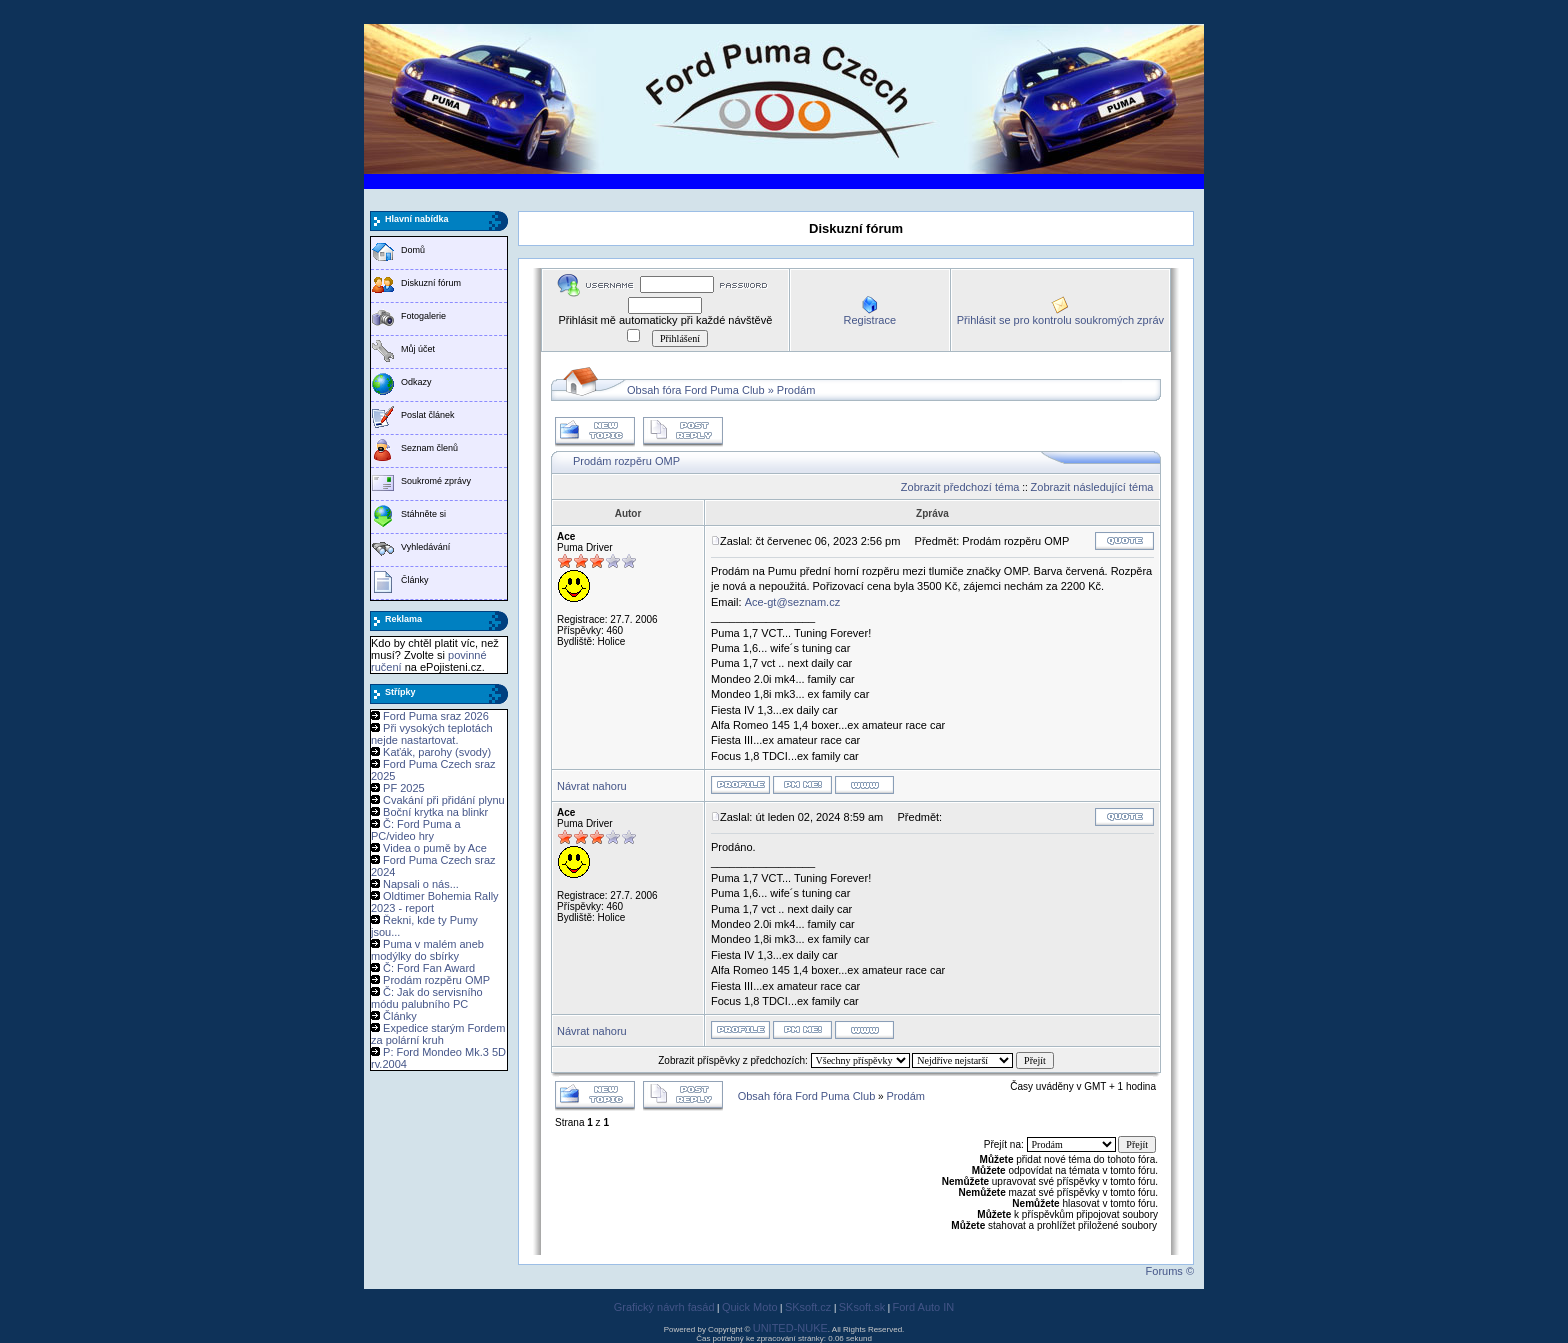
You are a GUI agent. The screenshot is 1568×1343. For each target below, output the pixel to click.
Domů (413, 250)
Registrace (869, 320)
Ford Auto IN (924, 1307)
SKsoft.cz (808, 1307)
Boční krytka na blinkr (435, 812)
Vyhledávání (425, 547)
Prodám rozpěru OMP (436, 980)
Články (415, 580)
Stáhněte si (423, 514)
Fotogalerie (423, 316)
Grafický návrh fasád (664, 1307)
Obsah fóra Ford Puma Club (696, 390)
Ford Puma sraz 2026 (436, 716)
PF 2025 (404, 788)
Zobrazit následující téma (1092, 487)
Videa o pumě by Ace (435, 848)
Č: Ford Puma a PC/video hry (416, 830)
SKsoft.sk (862, 1307)
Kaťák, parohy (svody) (437, 752)
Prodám (796, 390)
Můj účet (418, 349)
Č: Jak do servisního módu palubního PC (427, 998)
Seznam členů (429, 448)
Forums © (1170, 1271)
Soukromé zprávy (436, 481)
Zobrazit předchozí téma (960, 487)
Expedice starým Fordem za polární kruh (438, 1034)
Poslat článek (428, 415)
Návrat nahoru (592, 786)
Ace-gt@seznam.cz (793, 602)
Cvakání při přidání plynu (444, 800)
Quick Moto (750, 1307)
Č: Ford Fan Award (429, 968)
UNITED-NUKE (790, 1328)
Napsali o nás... (421, 884)
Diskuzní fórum (431, 283)
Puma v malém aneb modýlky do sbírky (427, 950)
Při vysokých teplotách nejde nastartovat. (432, 734)
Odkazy (416, 382)
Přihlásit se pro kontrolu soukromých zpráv (1060, 320)
